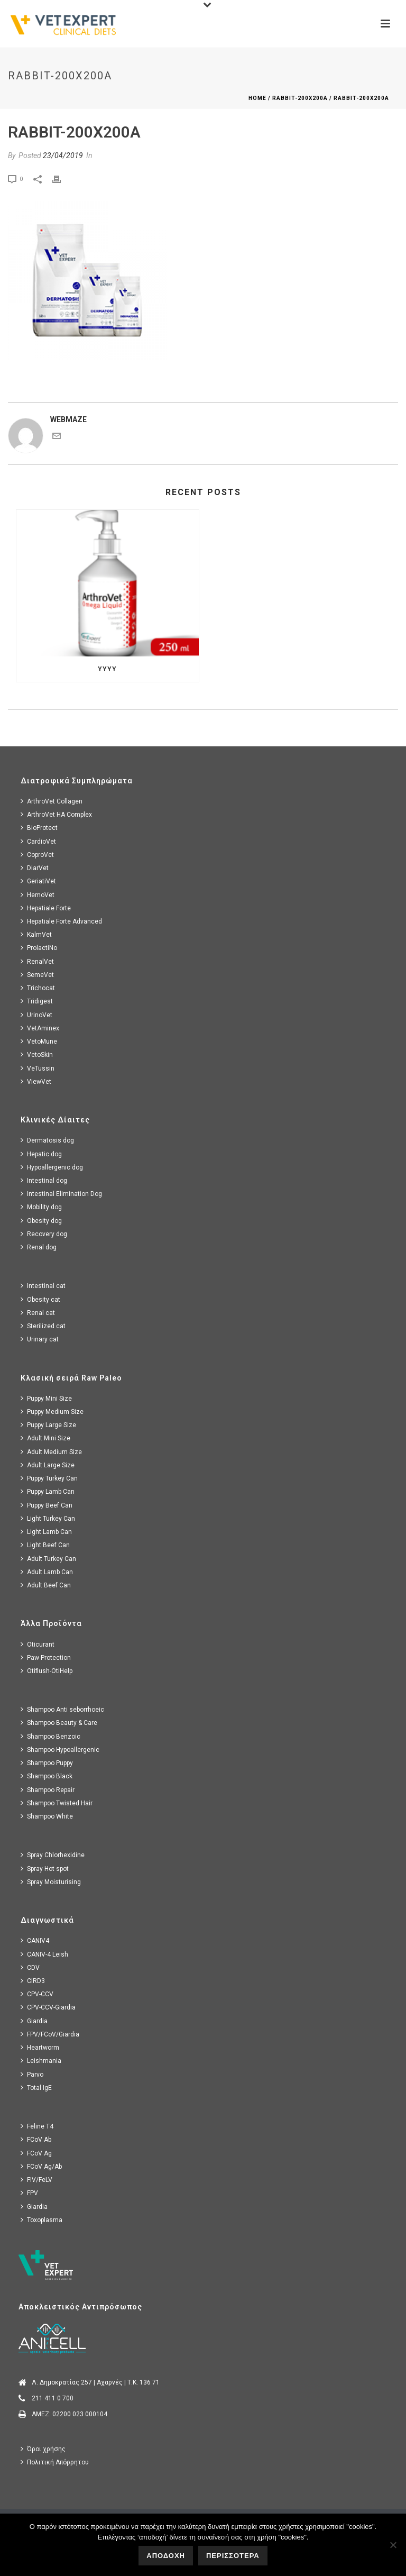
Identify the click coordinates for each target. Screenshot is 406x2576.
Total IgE (36, 2087)
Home (257, 98)
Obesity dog (41, 1221)
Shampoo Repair (48, 1790)
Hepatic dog (41, 1154)
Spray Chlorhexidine (53, 1855)
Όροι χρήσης (43, 2449)
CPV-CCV (37, 1994)
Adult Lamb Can (47, 1572)
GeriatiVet (38, 881)
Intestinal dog (44, 1180)
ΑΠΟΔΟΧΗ (165, 2556)
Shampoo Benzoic (50, 1736)
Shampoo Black (46, 1776)
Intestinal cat (43, 1286)
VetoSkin (37, 1054)
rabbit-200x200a (300, 98)
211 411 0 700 (52, 2398)
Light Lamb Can (46, 1532)
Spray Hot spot (45, 1868)
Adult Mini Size (45, 1438)
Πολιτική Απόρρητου (55, 2462)
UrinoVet (36, 1015)
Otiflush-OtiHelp (46, 1671)
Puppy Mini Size (46, 1398)
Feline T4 (37, 2126)
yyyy (107, 669)
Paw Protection (46, 1657)
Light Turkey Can (48, 1518)
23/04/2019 (63, 155)
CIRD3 (33, 1981)
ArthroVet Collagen (51, 801)
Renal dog (39, 1247)
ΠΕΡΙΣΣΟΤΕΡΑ (233, 2556)
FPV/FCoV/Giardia (50, 2034)
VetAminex (40, 1028)
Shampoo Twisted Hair (57, 1803)
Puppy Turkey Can (49, 1478)
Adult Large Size (48, 1465)
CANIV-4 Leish (44, 1954)
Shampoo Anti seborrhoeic (62, 1709)
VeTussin (37, 1068)
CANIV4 (35, 1940)
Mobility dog (41, 1207)
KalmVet (36, 934)
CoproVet (37, 854)
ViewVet (36, 1081)
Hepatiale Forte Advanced (61, 921)
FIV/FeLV (36, 2180)
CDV (30, 1967)
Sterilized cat (43, 1326)
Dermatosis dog (47, 1140)
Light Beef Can (45, 1545)
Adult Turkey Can (48, 1559)
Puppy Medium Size (52, 1411)
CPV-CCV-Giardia (48, 2007)
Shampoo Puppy (47, 1763)
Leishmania (41, 2061)
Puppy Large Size (48, 1425)
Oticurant (37, 1644)
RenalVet (37, 961)
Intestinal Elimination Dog (61, 1194)
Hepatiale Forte (46, 908)
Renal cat (38, 1313)
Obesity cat (40, 1299)
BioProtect (39, 828)
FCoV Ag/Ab (41, 2166)
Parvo (32, 2074)
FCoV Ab (36, 2139)
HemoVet (37, 895)
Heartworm (40, 2047)
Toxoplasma (41, 2220)
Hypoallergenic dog (52, 1167)
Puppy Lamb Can (48, 1491)
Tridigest (37, 1001)
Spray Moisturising (51, 1882)
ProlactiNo (39, 948)
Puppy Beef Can (46, 1505)
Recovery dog (44, 1234)
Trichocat (38, 988)
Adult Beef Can (46, 1585)
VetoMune (39, 1041)
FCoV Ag (36, 2153)
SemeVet (37, 975)
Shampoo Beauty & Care (59, 1723)
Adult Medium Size (51, 1452)
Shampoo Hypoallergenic (60, 1749)
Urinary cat (40, 1339)
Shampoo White (47, 1816)
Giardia (34, 2021)
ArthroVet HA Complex (56, 814)
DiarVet (35, 868)
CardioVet (38, 841)
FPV (29, 2193)
